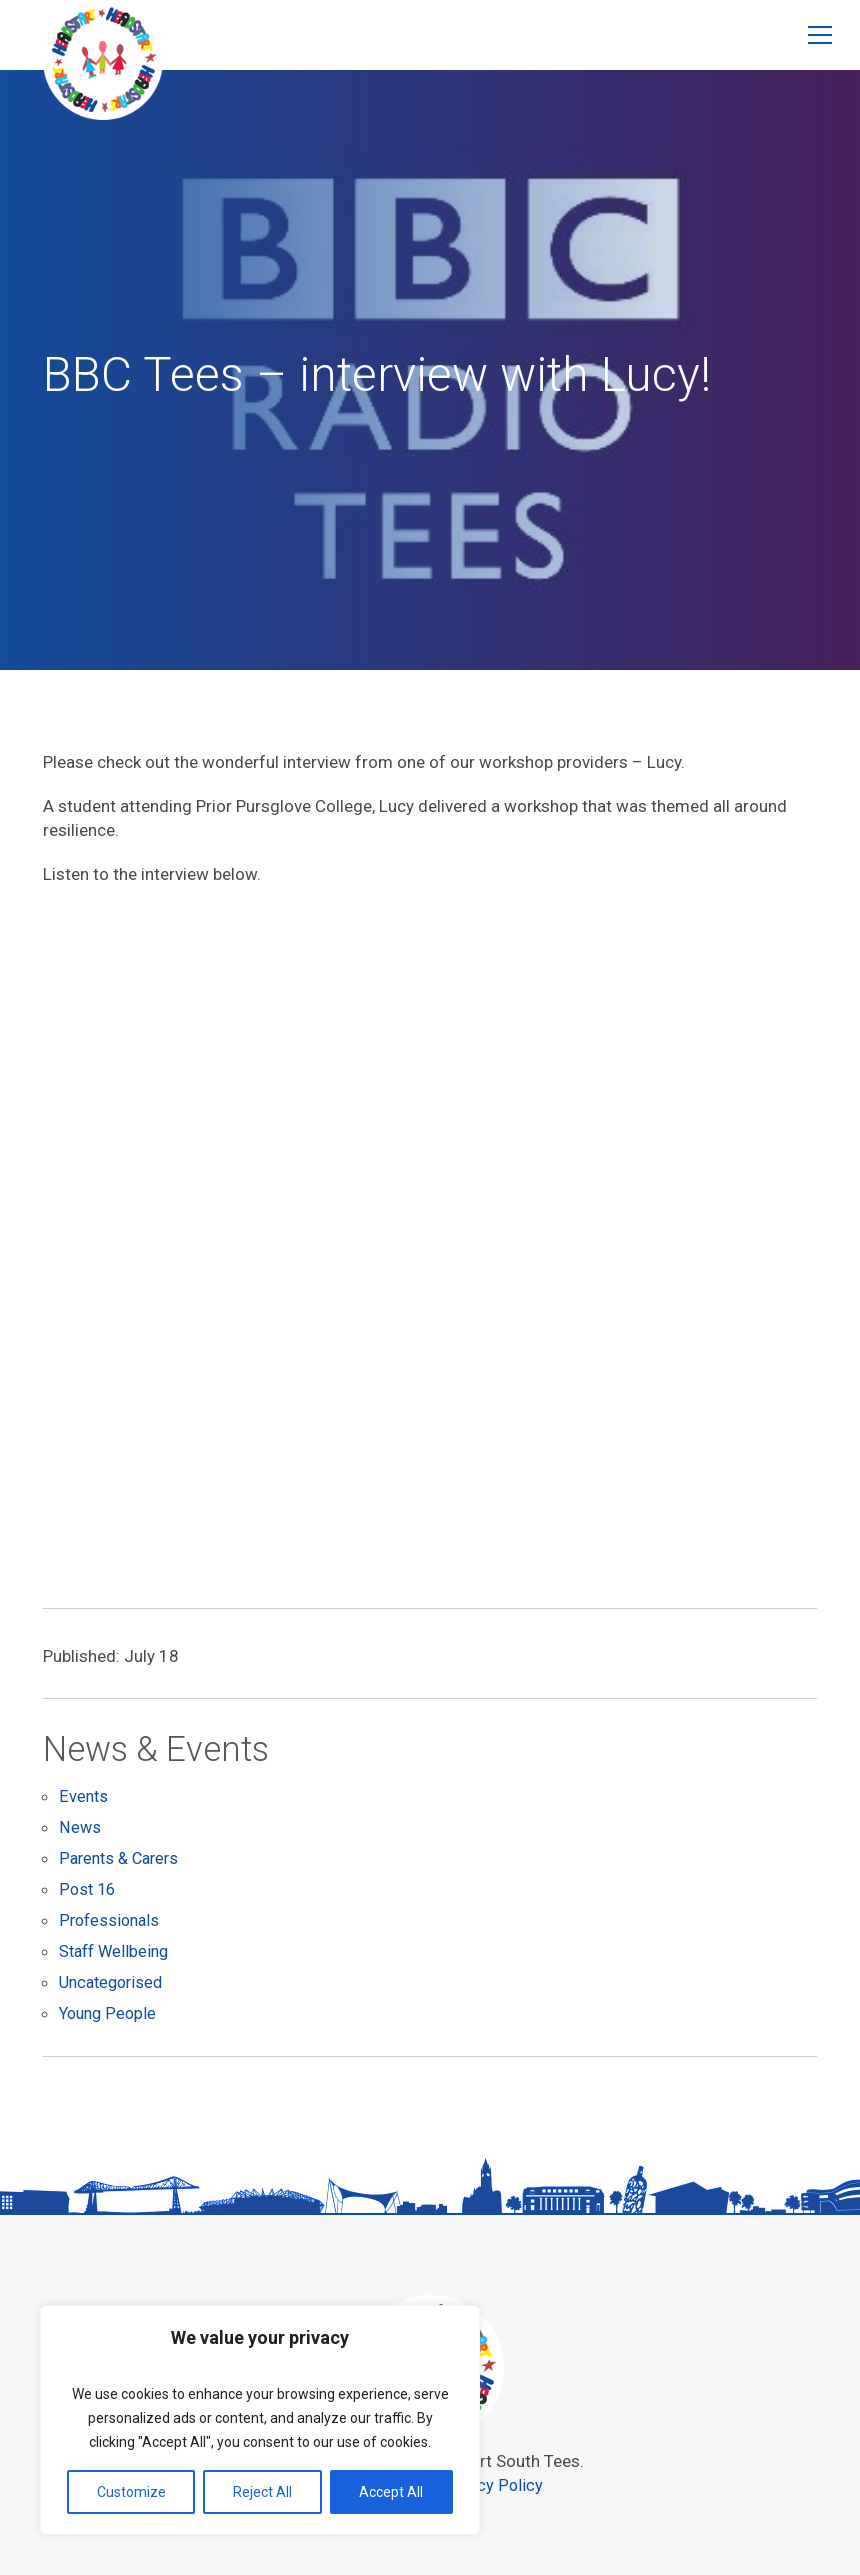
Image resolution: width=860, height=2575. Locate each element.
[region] (260, 2420)
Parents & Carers (122, 1863)
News (80, 1833)
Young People (110, 2013)
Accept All (391, 2492)
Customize (131, 2492)
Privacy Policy (495, 2483)
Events (84, 1803)
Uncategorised (114, 1983)
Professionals (111, 1923)
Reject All (262, 2492)
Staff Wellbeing (117, 1953)
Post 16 (88, 1893)
